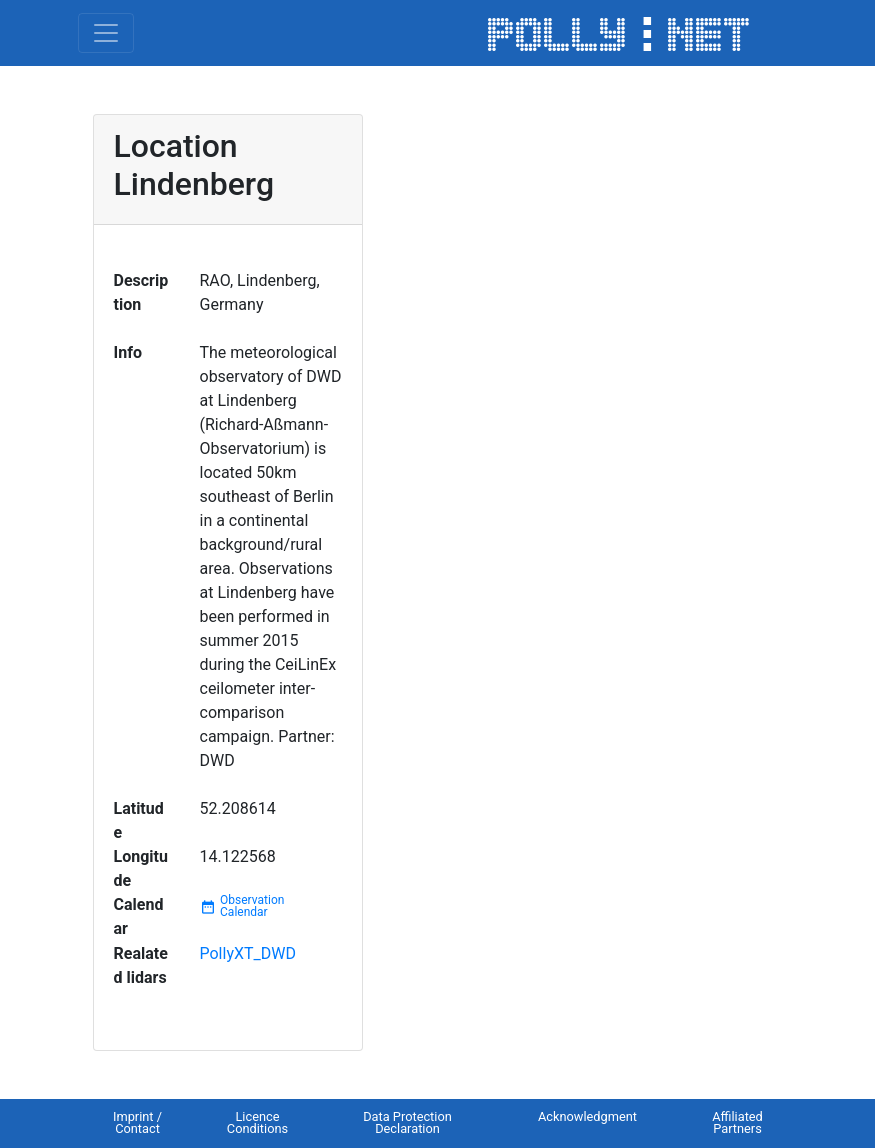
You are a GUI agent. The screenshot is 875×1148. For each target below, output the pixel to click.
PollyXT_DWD (248, 953)
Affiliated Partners (737, 1123)
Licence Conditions (257, 1123)
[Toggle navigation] (106, 33)
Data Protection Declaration (407, 1123)
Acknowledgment (587, 1116)
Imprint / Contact (137, 1123)
